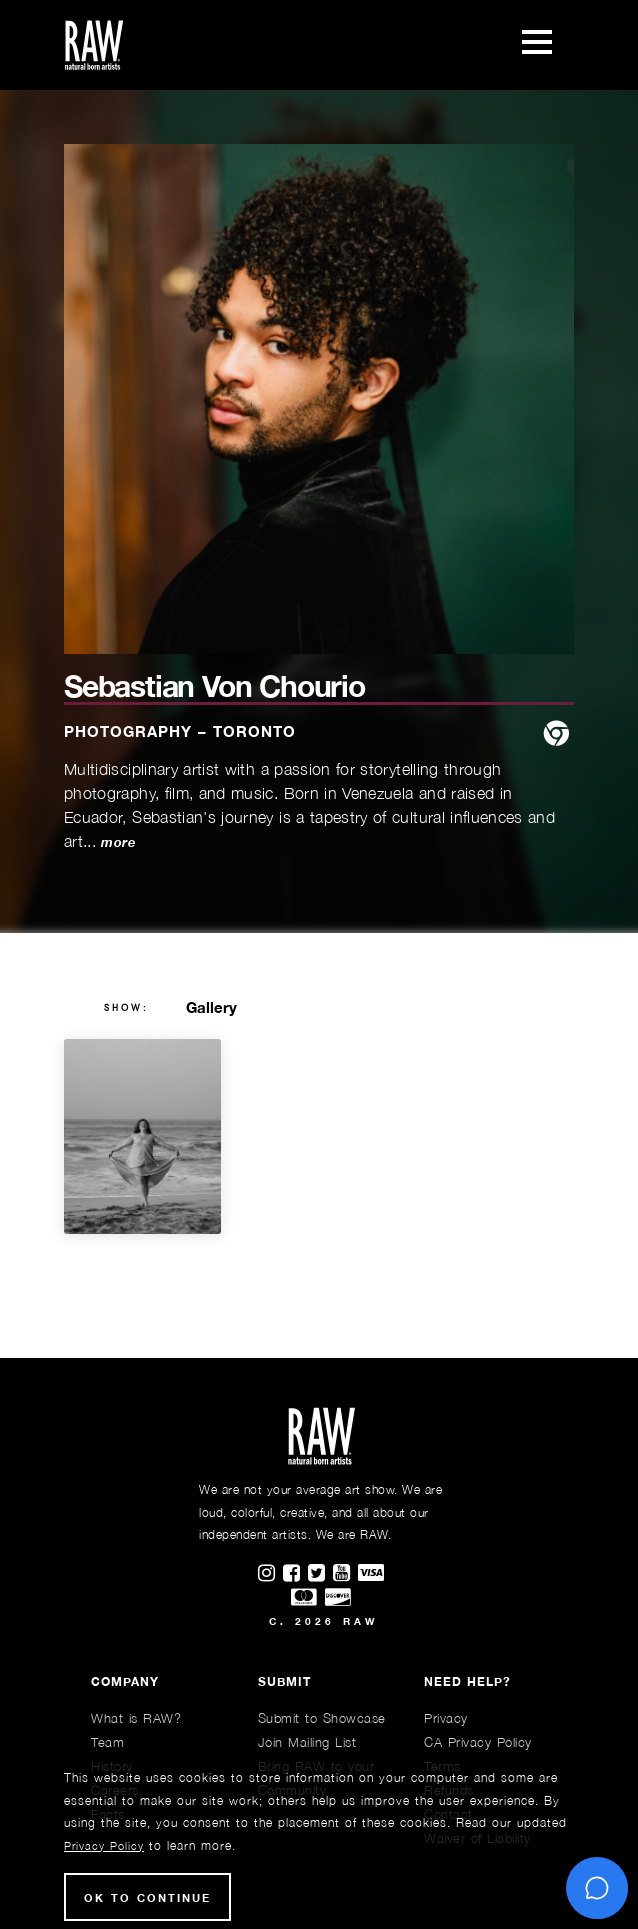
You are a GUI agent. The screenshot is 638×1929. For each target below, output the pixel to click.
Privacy (446, 1718)
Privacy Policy (104, 1845)
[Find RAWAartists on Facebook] (295, 1574)
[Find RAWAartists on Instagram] (270, 1574)
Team (107, 1742)
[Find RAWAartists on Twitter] (320, 1574)
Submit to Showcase (322, 1718)
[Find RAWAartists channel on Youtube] (345, 1574)
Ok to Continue (147, 1897)
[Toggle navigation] (537, 45)
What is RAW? (136, 1718)
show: (126, 1008)
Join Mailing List (307, 1742)
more (117, 842)
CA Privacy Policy (478, 1742)
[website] (556, 734)
